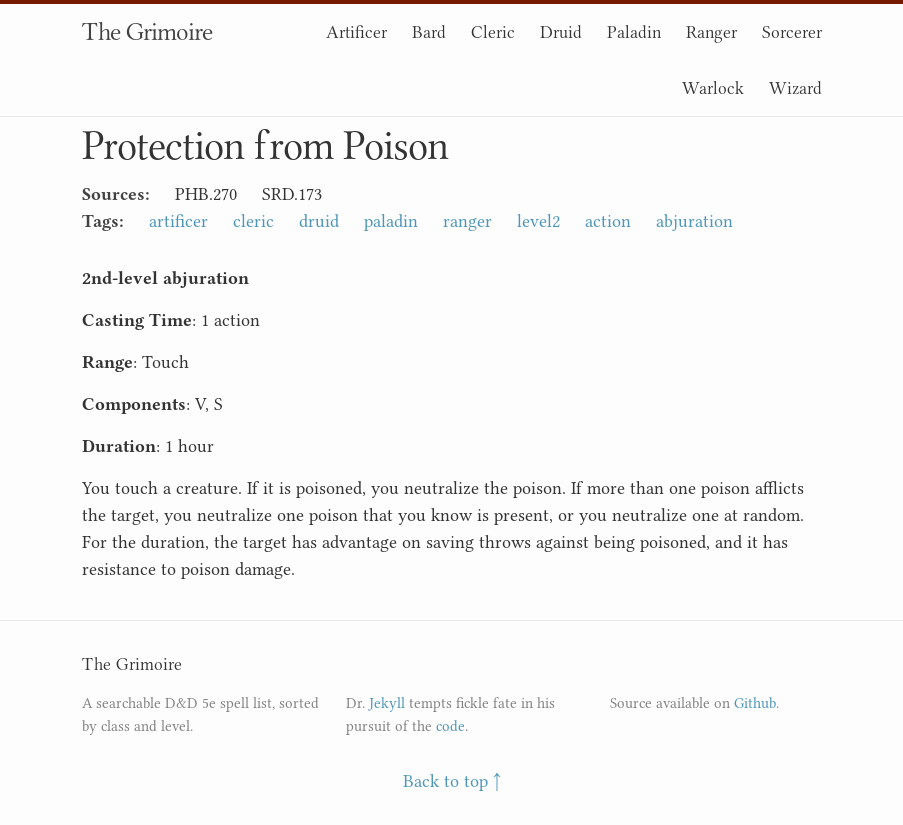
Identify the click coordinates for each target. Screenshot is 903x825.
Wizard (795, 88)
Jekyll (387, 703)
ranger (467, 221)
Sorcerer (792, 32)
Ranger (711, 32)
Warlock (713, 88)
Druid (561, 32)
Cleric (493, 32)
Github (755, 703)
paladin (391, 221)
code (450, 726)
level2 (538, 221)
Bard (429, 32)
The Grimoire (147, 31)
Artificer (356, 32)
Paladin (634, 32)
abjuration (694, 221)
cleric (253, 221)
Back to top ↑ (452, 781)
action (608, 221)
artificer (178, 221)
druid (319, 221)
